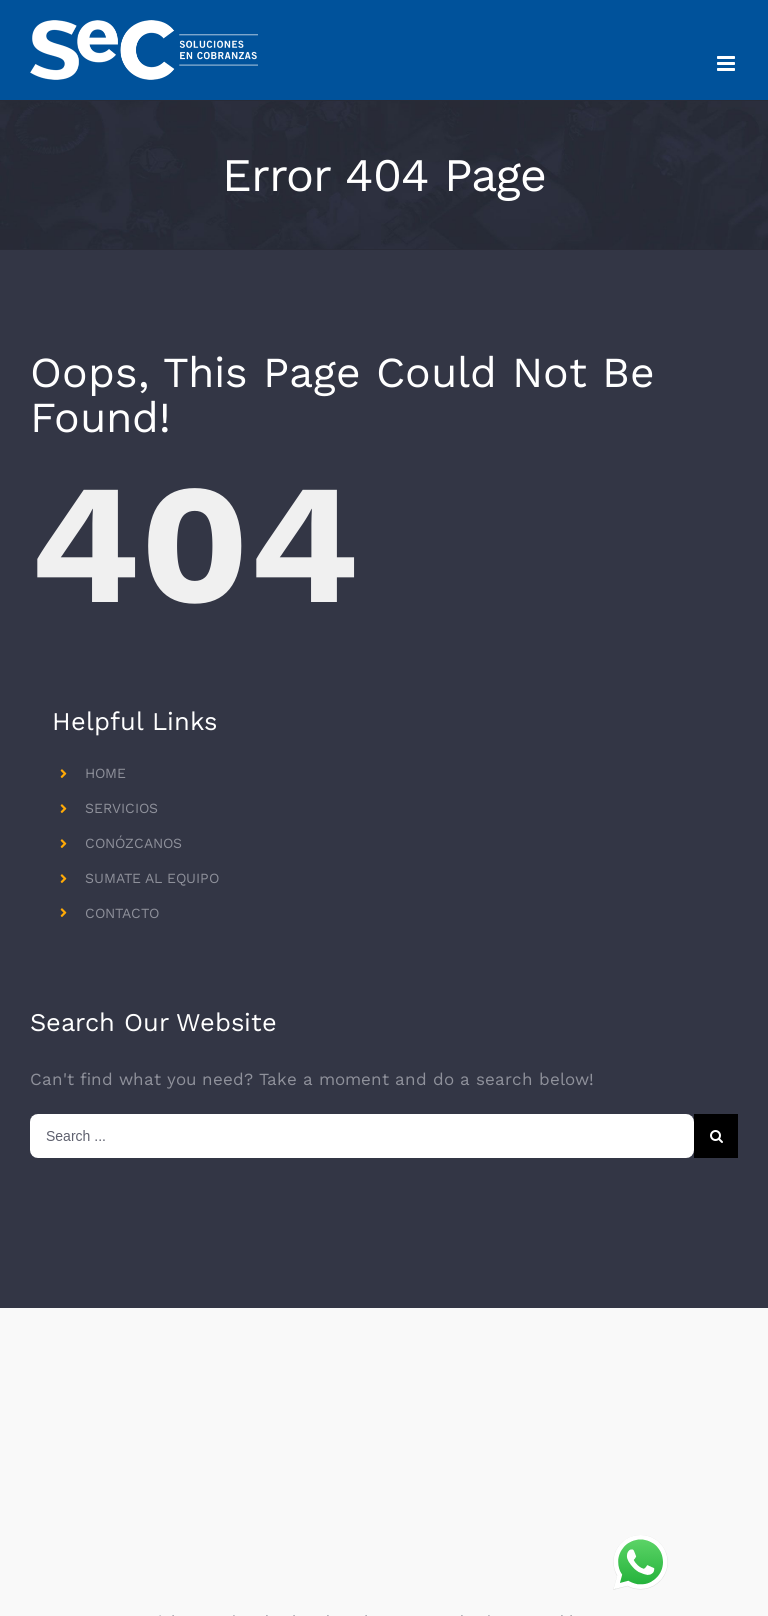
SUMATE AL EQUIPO (152, 878)
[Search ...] (362, 1136)
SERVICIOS (121, 808)
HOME (105, 773)
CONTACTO (122, 913)
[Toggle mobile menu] (727, 63)
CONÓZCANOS (133, 843)
